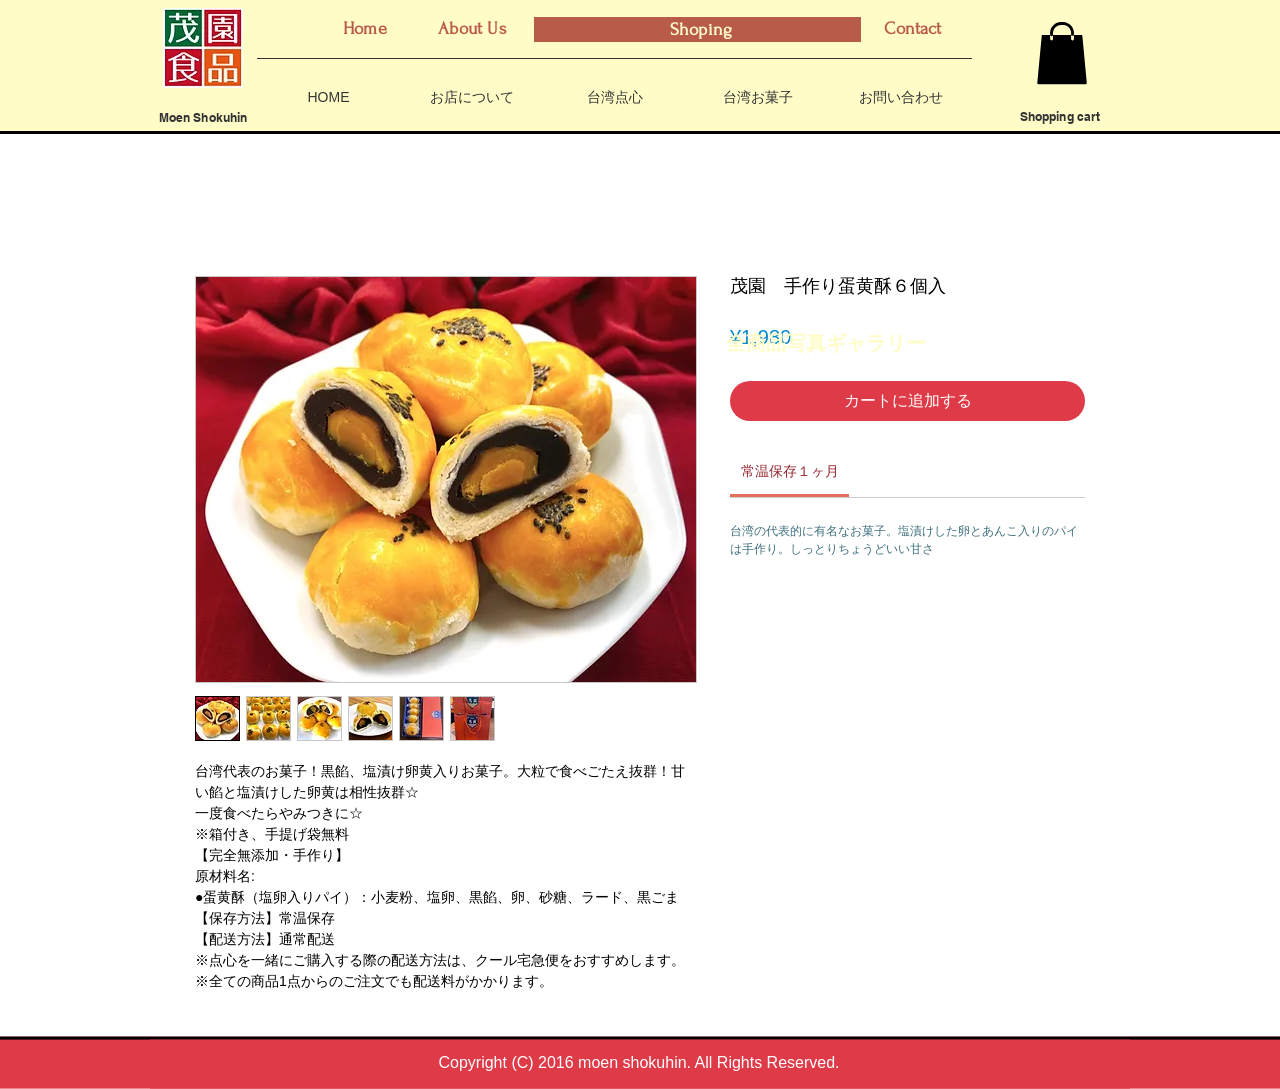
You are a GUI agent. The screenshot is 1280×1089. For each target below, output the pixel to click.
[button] (1062, 53)
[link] (790, 471)
